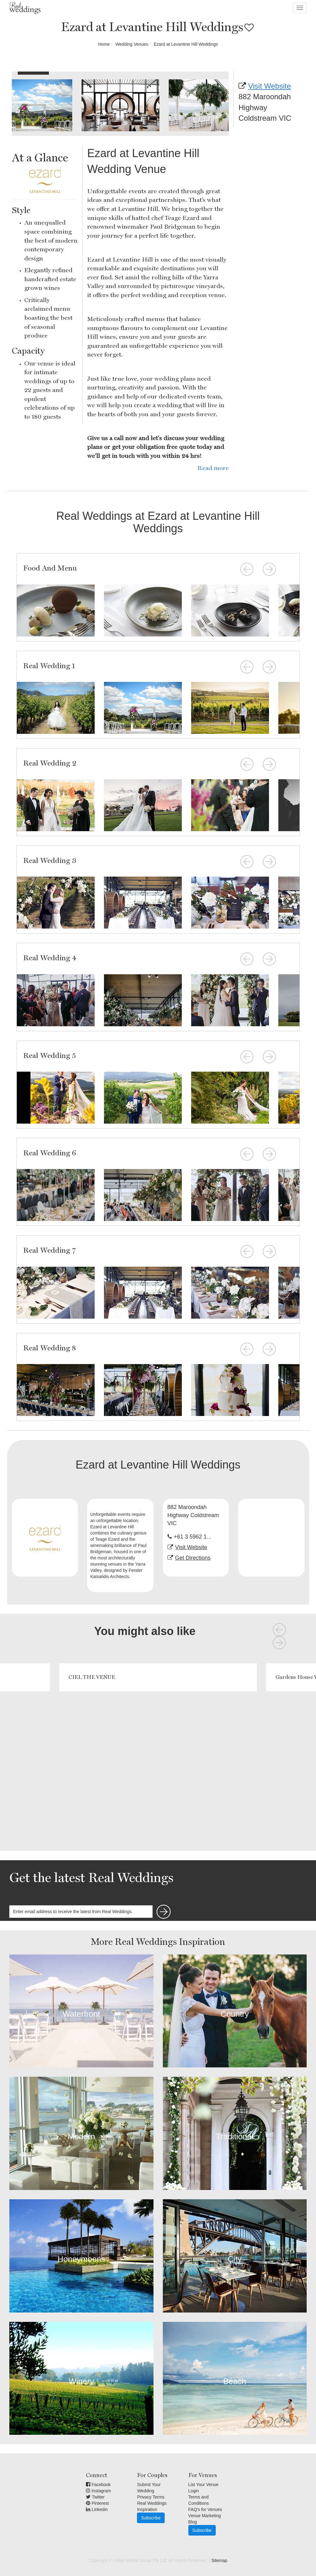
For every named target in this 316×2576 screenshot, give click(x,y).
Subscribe (150, 2517)
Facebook (98, 2484)
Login (193, 2490)
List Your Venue (203, 2484)
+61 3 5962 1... (192, 1537)
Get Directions (192, 1558)
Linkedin (97, 2509)
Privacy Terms (150, 2496)
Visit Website (269, 86)
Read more (213, 468)
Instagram (98, 2490)
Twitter (95, 2496)
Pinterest (97, 2503)
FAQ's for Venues (205, 2509)
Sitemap (219, 2560)
